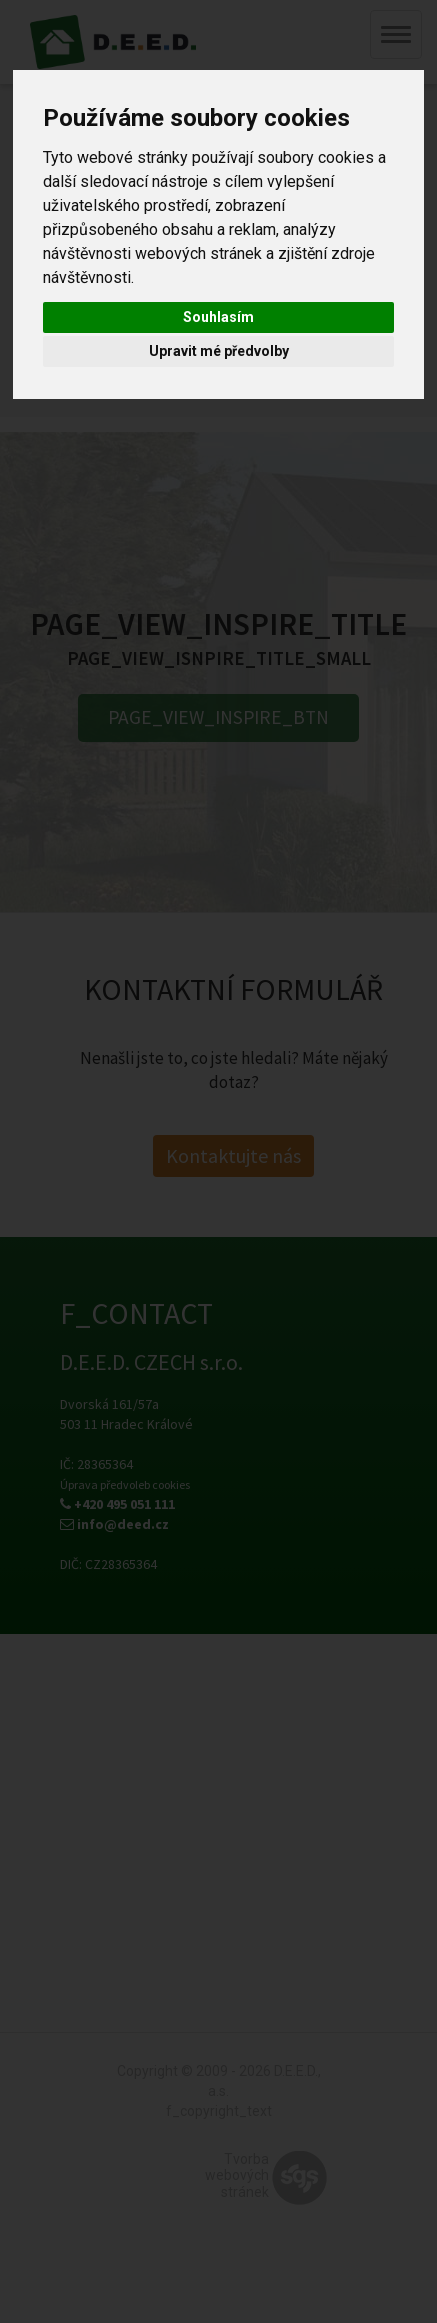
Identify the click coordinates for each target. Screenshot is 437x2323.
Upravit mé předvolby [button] (219, 351)
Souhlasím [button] (218, 317)
